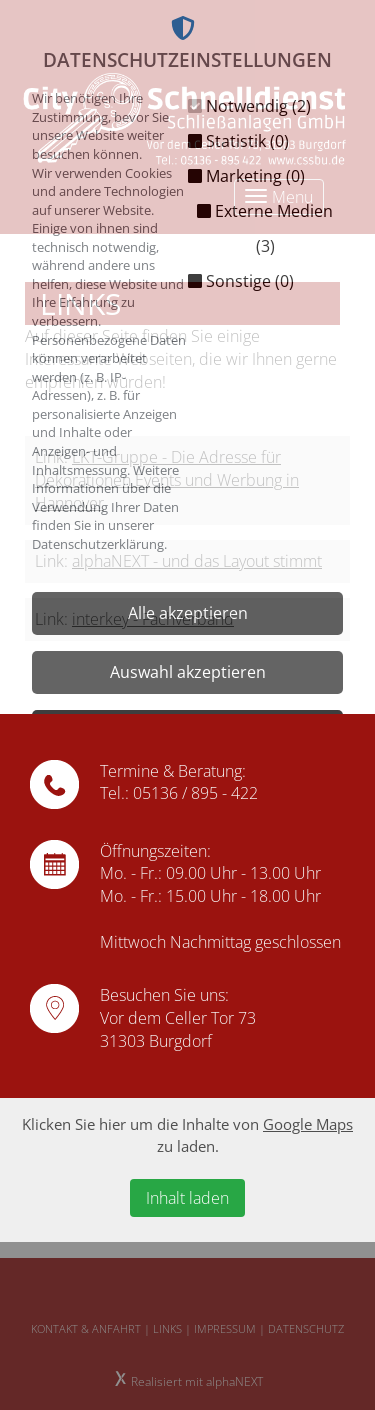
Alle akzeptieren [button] (188, 613)
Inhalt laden (187, 1198)
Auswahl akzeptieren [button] (188, 672)
